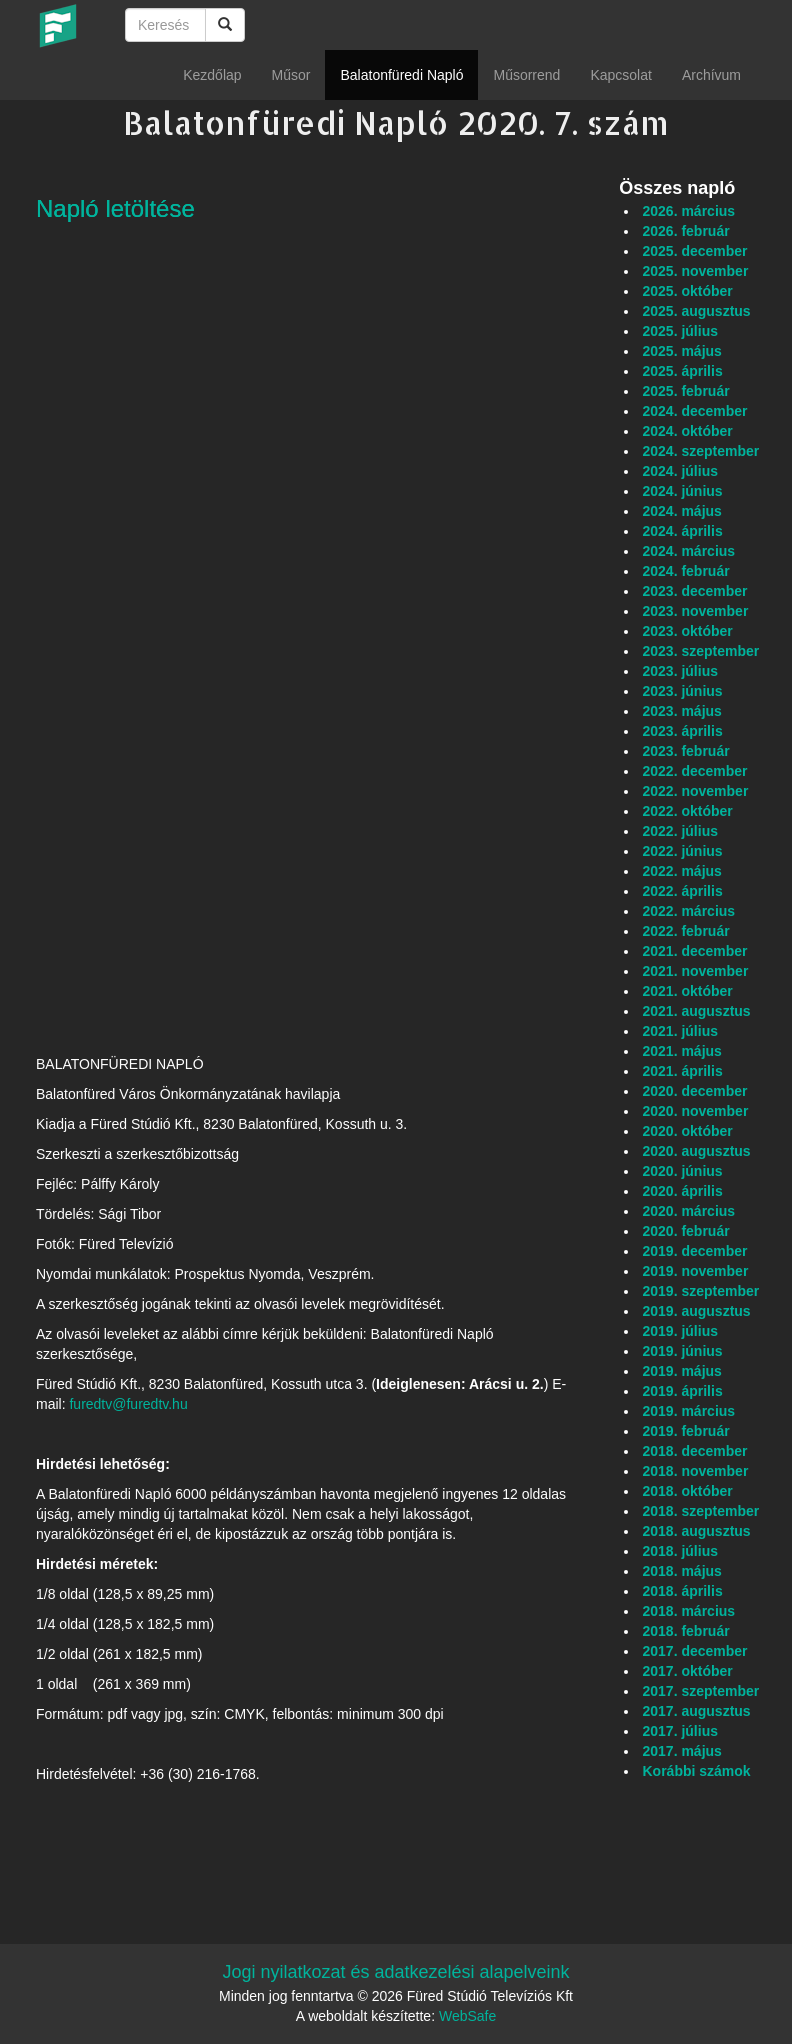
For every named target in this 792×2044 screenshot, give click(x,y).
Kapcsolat (620, 75)
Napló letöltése (115, 208)
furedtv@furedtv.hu (128, 1404)
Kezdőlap (212, 75)
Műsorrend (526, 75)
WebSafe (467, 2016)
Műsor (291, 75)
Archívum (711, 75)
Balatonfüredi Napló (401, 75)
